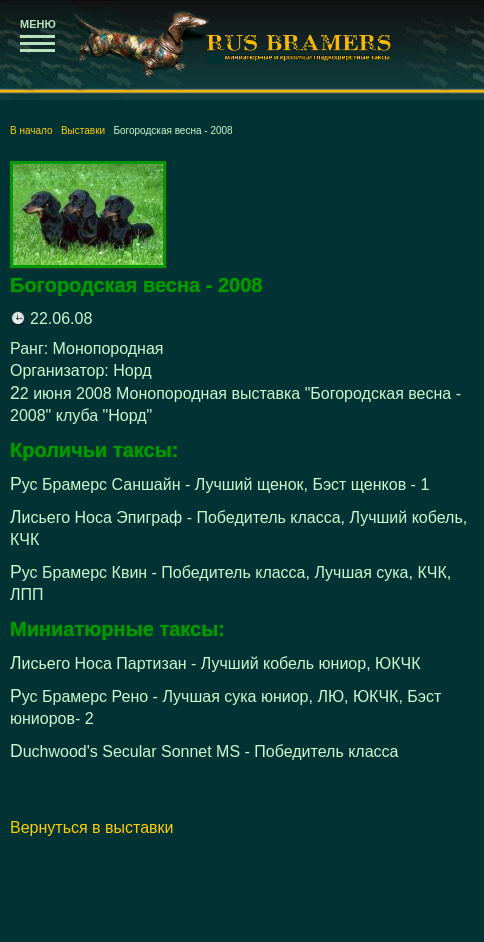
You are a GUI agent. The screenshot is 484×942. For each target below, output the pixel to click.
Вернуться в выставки (92, 827)
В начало (31, 130)
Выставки (83, 130)
